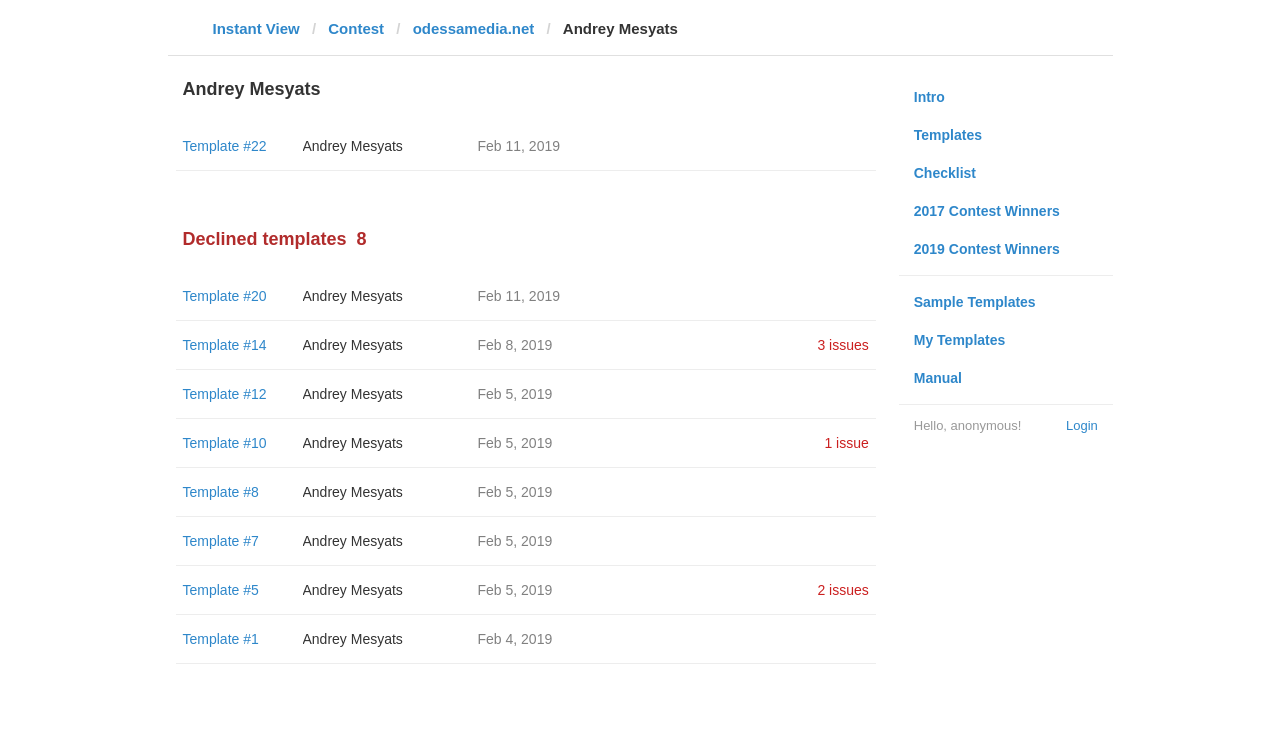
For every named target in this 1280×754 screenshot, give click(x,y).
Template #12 (225, 394)
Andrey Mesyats (353, 146)
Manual (938, 378)
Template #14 (225, 345)
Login (1082, 425)
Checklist (945, 173)
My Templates (960, 340)
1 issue (846, 443)
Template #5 (221, 590)
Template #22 (225, 146)
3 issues (842, 345)
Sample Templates (975, 302)
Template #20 (225, 296)
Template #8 (221, 492)
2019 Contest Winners (987, 249)
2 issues (842, 590)
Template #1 (221, 639)
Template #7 (221, 541)
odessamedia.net (474, 28)
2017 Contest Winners (987, 211)
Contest (356, 28)
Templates (948, 135)
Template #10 (225, 443)
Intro (929, 97)
